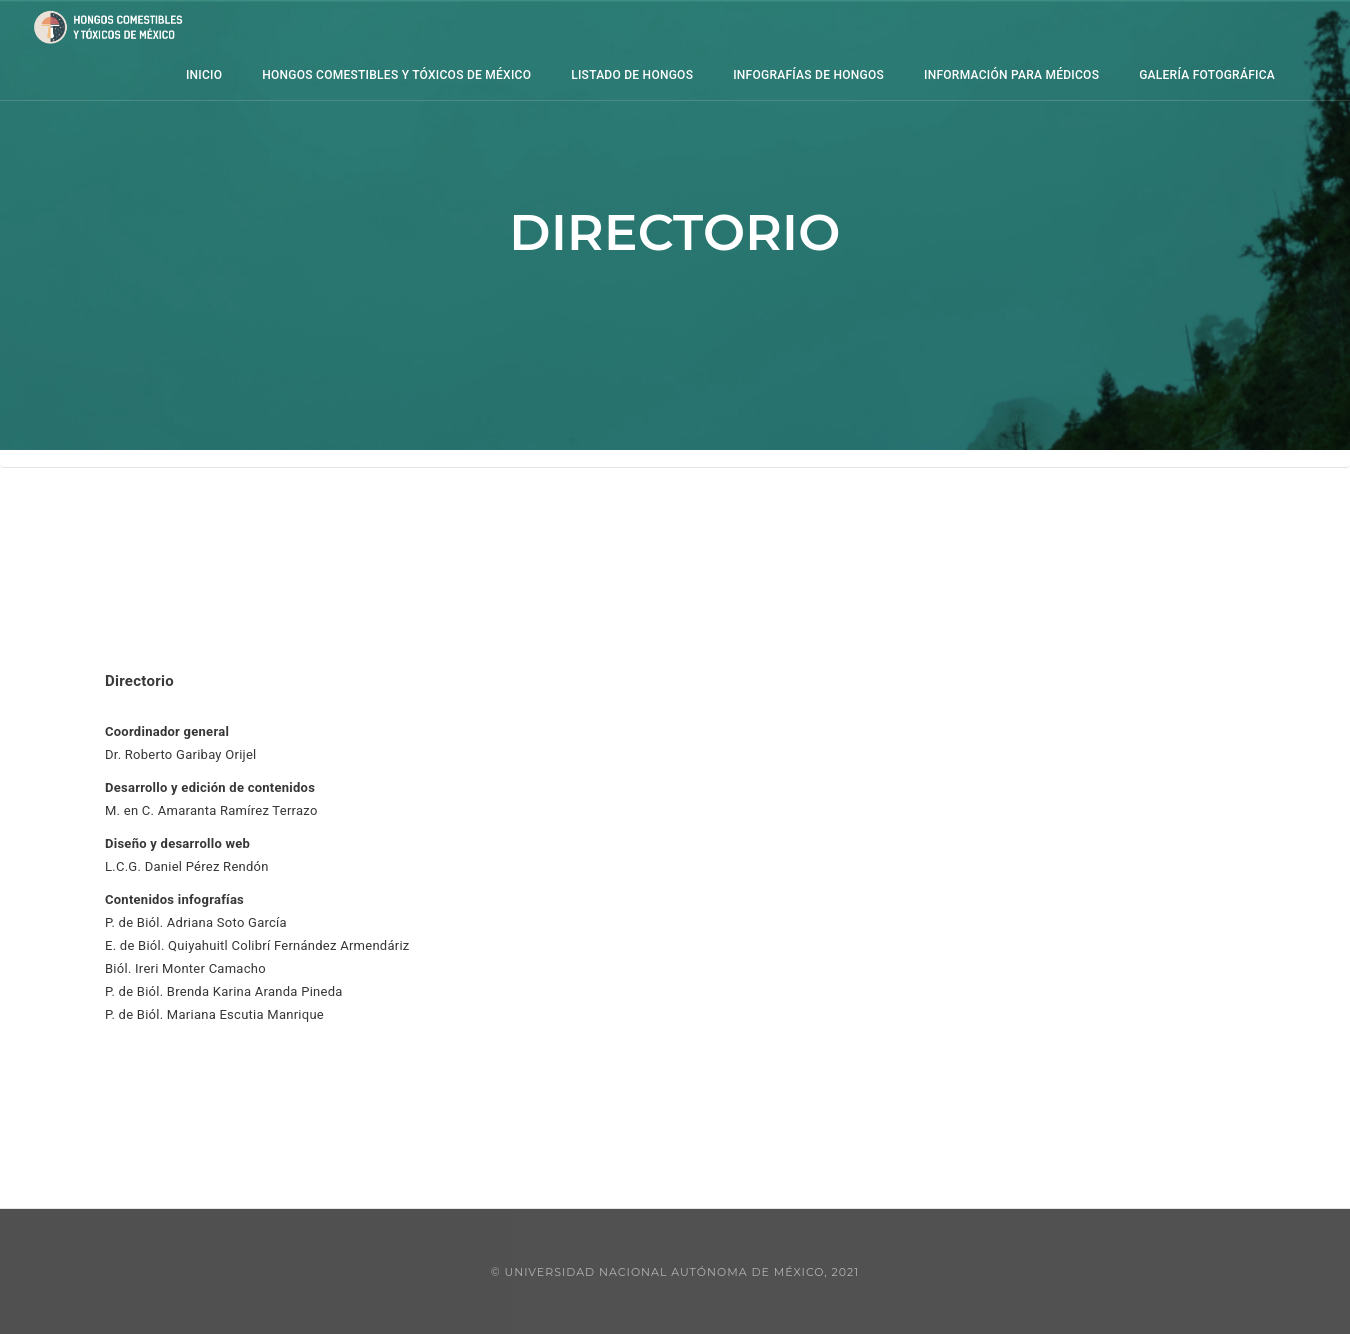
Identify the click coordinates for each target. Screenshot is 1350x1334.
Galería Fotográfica (1146, 75)
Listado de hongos (571, 75)
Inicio (143, 75)
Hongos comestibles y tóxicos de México (335, 75)
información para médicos (950, 75)
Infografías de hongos (747, 75)
